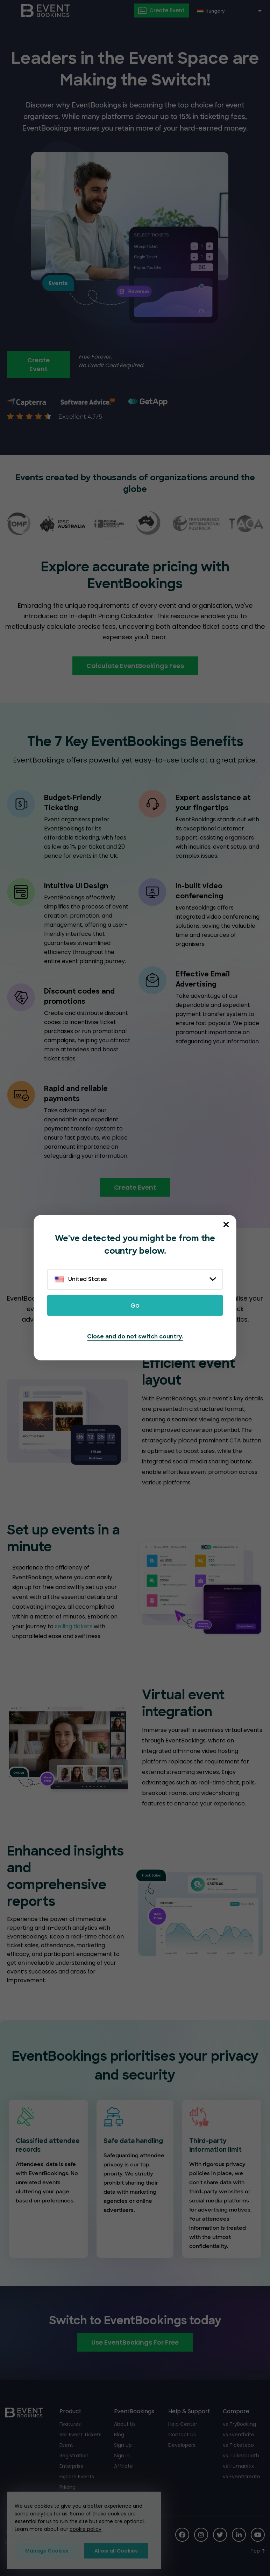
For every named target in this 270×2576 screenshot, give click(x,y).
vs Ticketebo (238, 2445)
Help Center (182, 2424)
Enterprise (71, 2466)
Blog (119, 2434)
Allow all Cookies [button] (116, 2550)
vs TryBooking (239, 2424)
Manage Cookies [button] (47, 2550)
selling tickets (73, 1626)
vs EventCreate (241, 2476)
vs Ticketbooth (241, 2455)
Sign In (122, 2455)
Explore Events (76, 2476)
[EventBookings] (45, 10)
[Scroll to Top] (257, 2551)
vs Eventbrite (238, 2434)
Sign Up (123, 2445)
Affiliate (123, 2466)
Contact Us (182, 2434)
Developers (182, 2445)
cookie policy (85, 2529)
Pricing (67, 2487)
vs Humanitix (238, 2466)
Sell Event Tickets (80, 2434)
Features (70, 2424)
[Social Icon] (182, 2535)
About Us (125, 2424)
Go (135, 1305)
